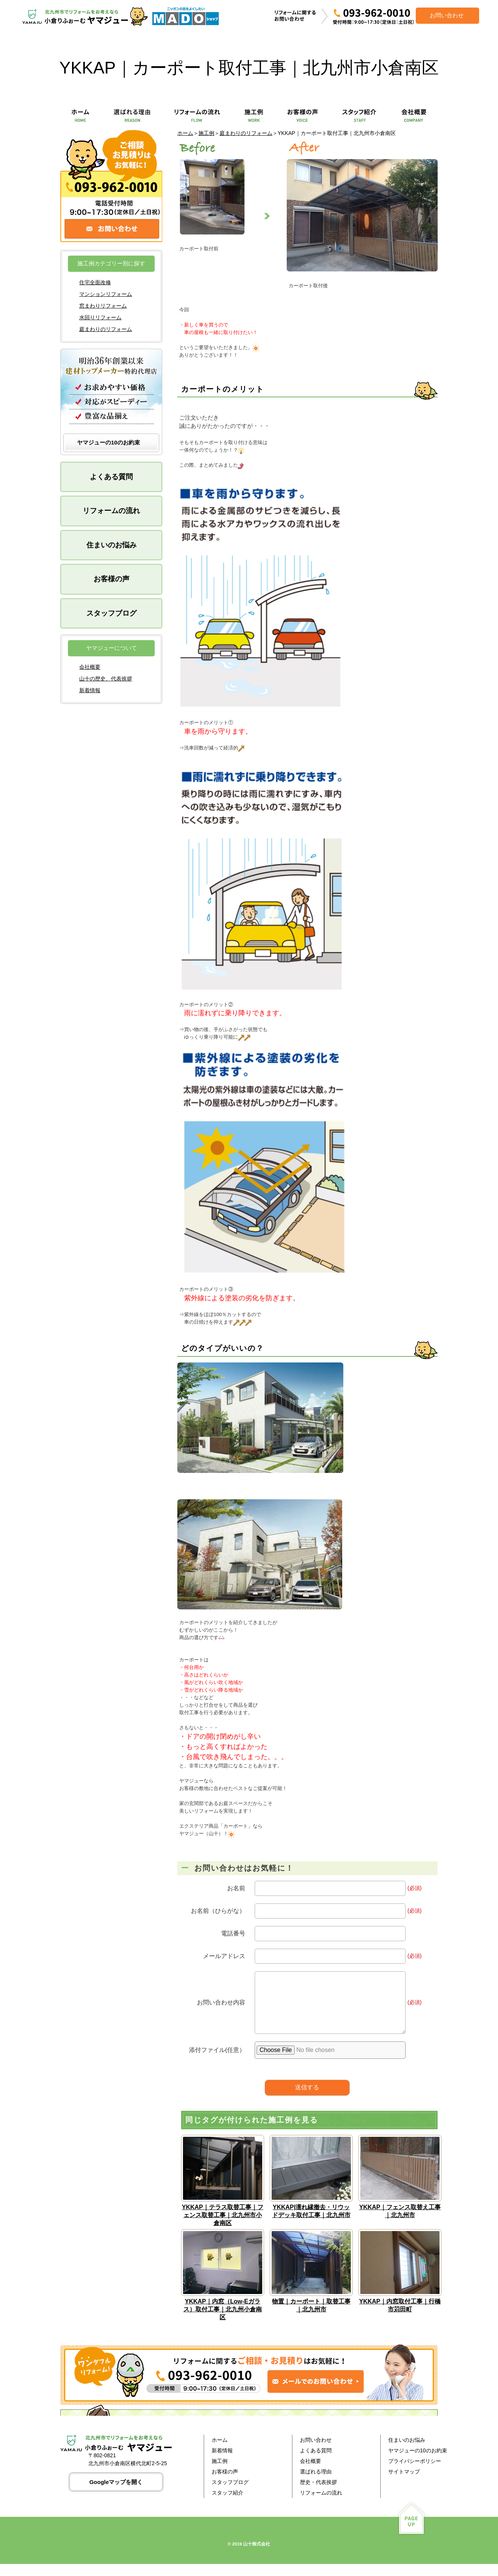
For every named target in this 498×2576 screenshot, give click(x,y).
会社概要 (89, 667)
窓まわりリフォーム (103, 306)
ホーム (185, 133)
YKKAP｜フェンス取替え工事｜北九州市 (400, 2223)
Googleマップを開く (116, 2494)
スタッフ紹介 (227, 2505)
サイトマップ (404, 2484)
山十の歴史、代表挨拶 (105, 679)
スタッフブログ (111, 613)
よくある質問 (111, 477)
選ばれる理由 (316, 2484)
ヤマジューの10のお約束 (108, 442)
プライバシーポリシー (414, 2473)
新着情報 (89, 690)
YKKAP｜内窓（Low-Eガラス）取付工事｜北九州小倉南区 (222, 2321)
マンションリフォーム (105, 294)
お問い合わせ (316, 2452)
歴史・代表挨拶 (318, 2494)
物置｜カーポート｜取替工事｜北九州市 (311, 2317)
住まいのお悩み (111, 545)
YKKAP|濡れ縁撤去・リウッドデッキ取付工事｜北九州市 (311, 2223)
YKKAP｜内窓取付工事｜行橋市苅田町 (400, 2317)
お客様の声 (111, 579)
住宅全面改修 (95, 282)
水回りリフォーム (100, 317)
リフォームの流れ (111, 511)
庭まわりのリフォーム (246, 133)
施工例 (206, 133)
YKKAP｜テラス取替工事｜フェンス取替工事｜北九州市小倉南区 (222, 2227)
